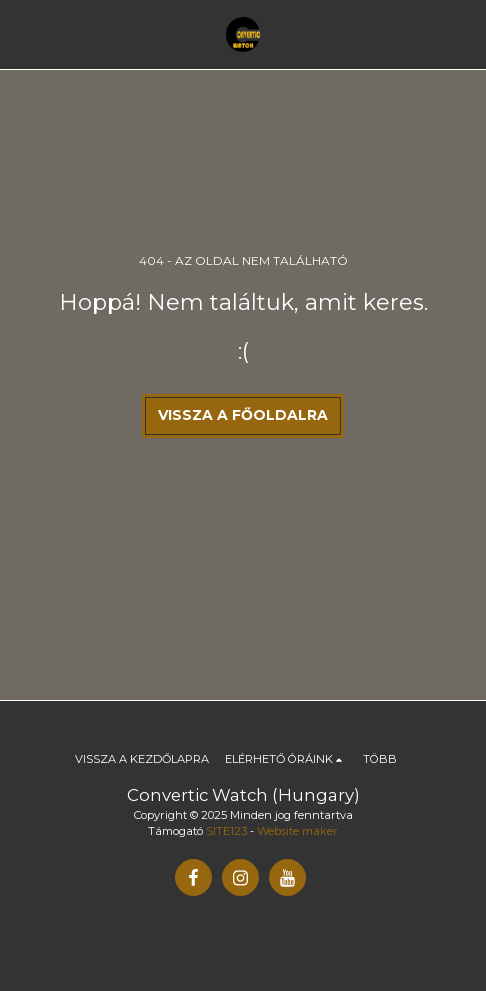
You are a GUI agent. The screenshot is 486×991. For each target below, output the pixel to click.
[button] (22, 34)
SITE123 (226, 831)
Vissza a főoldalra (243, 415)
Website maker (297, 831)
